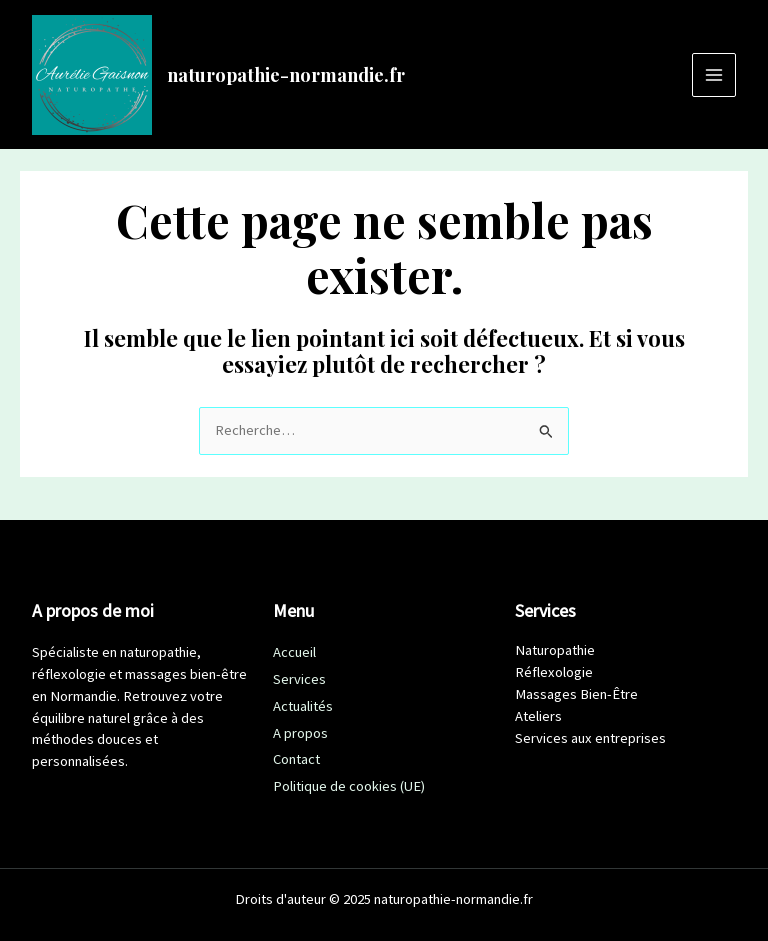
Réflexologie (554, 672)
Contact (296, 759)
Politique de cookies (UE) (349, 786)
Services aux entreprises (590, 738)
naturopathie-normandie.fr (286, 74)
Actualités (303, 706)
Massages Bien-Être (576, 694)
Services (299, 679)
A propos (300, 733)
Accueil (294, 652)
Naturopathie (555, 650)
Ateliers (538, 716)
